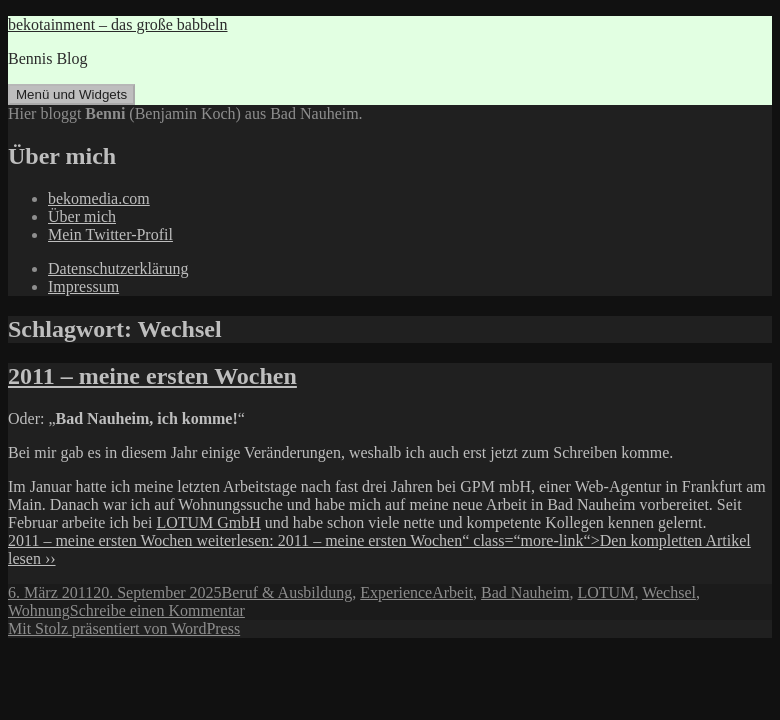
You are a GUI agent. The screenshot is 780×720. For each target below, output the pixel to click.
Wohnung (39, 610)
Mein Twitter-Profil (110, 234)
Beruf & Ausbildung (287, 592)
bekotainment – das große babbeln (118, 24)
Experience (396, 592)
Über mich (82, 216)
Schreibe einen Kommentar (157, 610)
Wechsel (669, 592)
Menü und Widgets (71, 94)
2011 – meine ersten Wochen (152, 376)
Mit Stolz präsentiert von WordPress (124, 628)
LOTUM (606, 592)
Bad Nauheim (525, 592)
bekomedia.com (99, 198)
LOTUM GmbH (208, 522)
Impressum (83, 286)
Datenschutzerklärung (118, 268)
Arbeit (452, 592)
